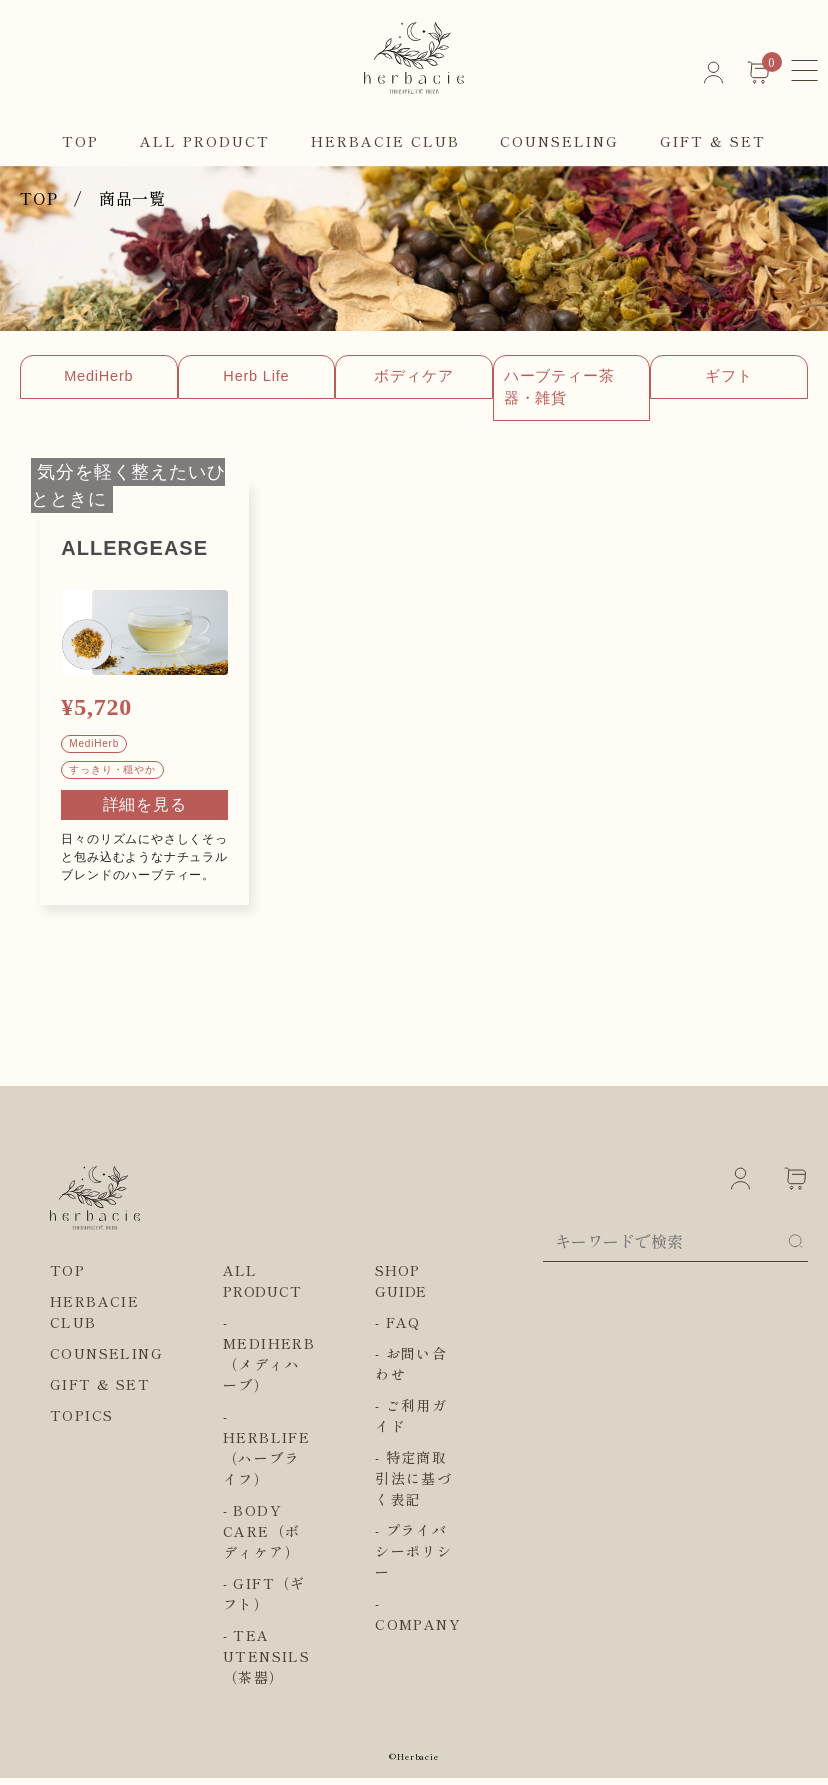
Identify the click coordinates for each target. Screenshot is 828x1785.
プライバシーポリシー (413, 1558)
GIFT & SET (713, 141)
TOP (80, 141)
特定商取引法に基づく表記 (413, 1485)
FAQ (403, 1329)
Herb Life (332, 377)
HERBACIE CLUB (385, 141)
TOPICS (81, 1422)
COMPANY (418, 1631)
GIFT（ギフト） (264, 1600)
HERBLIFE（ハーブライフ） (266, 1465)
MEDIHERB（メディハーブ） (269, 1371)
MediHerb (124, 377)
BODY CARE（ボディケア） (261, 1538)
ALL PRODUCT (205, 141)
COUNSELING (559, 141)
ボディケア (540, 377)
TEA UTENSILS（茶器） (266, 1663)
